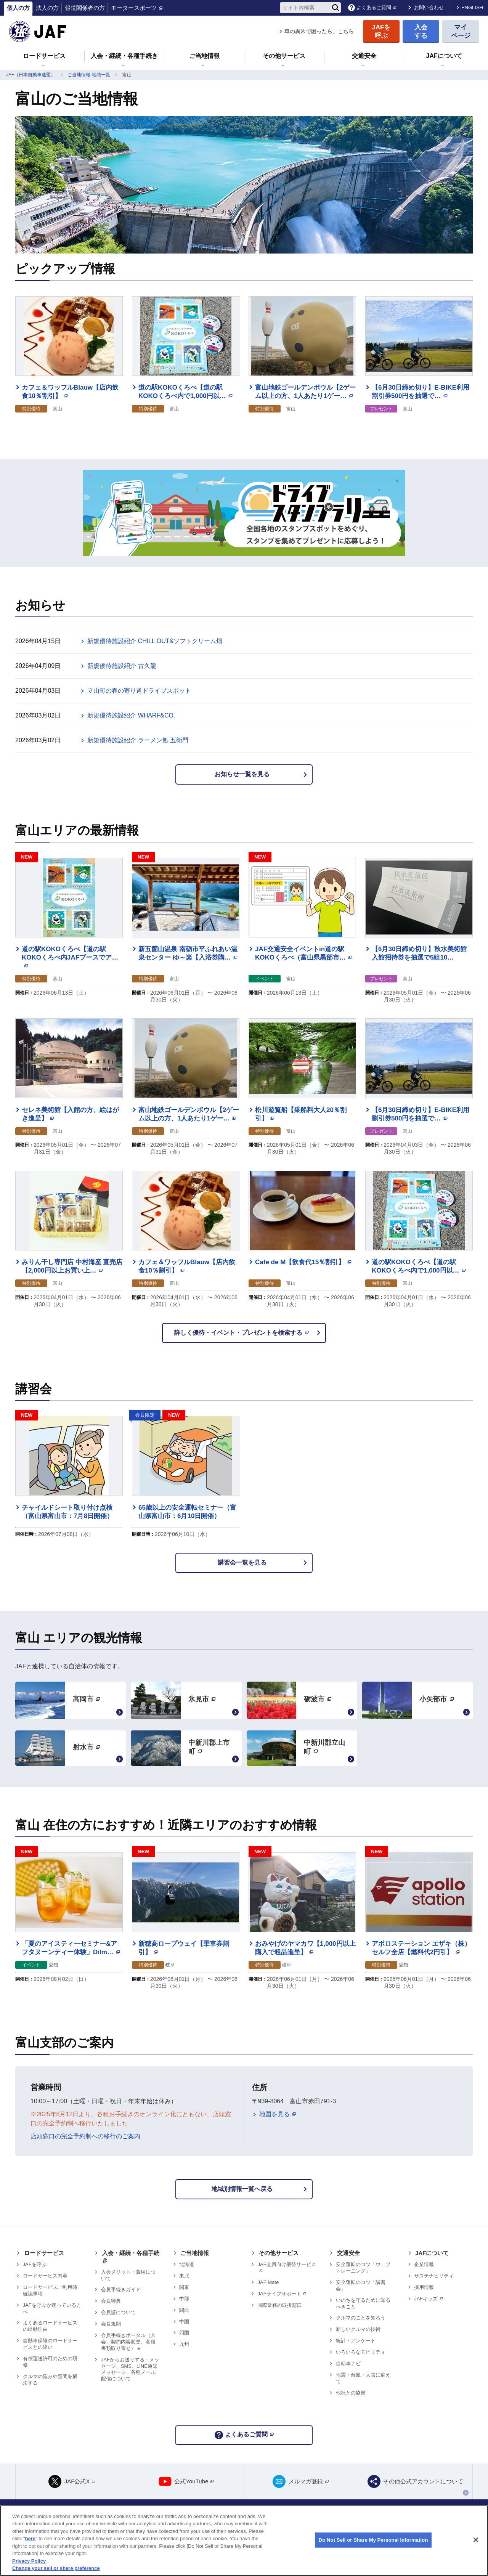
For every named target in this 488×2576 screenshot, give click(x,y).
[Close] (475, 2539)
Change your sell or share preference (56, 2568)
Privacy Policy (29, 2561)
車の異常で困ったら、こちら (319, 31)
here (30, 2538)
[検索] (335, 7)
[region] (244, 2540)
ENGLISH (472, 7)
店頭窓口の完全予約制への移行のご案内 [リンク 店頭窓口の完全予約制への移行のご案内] (85, 2136)
